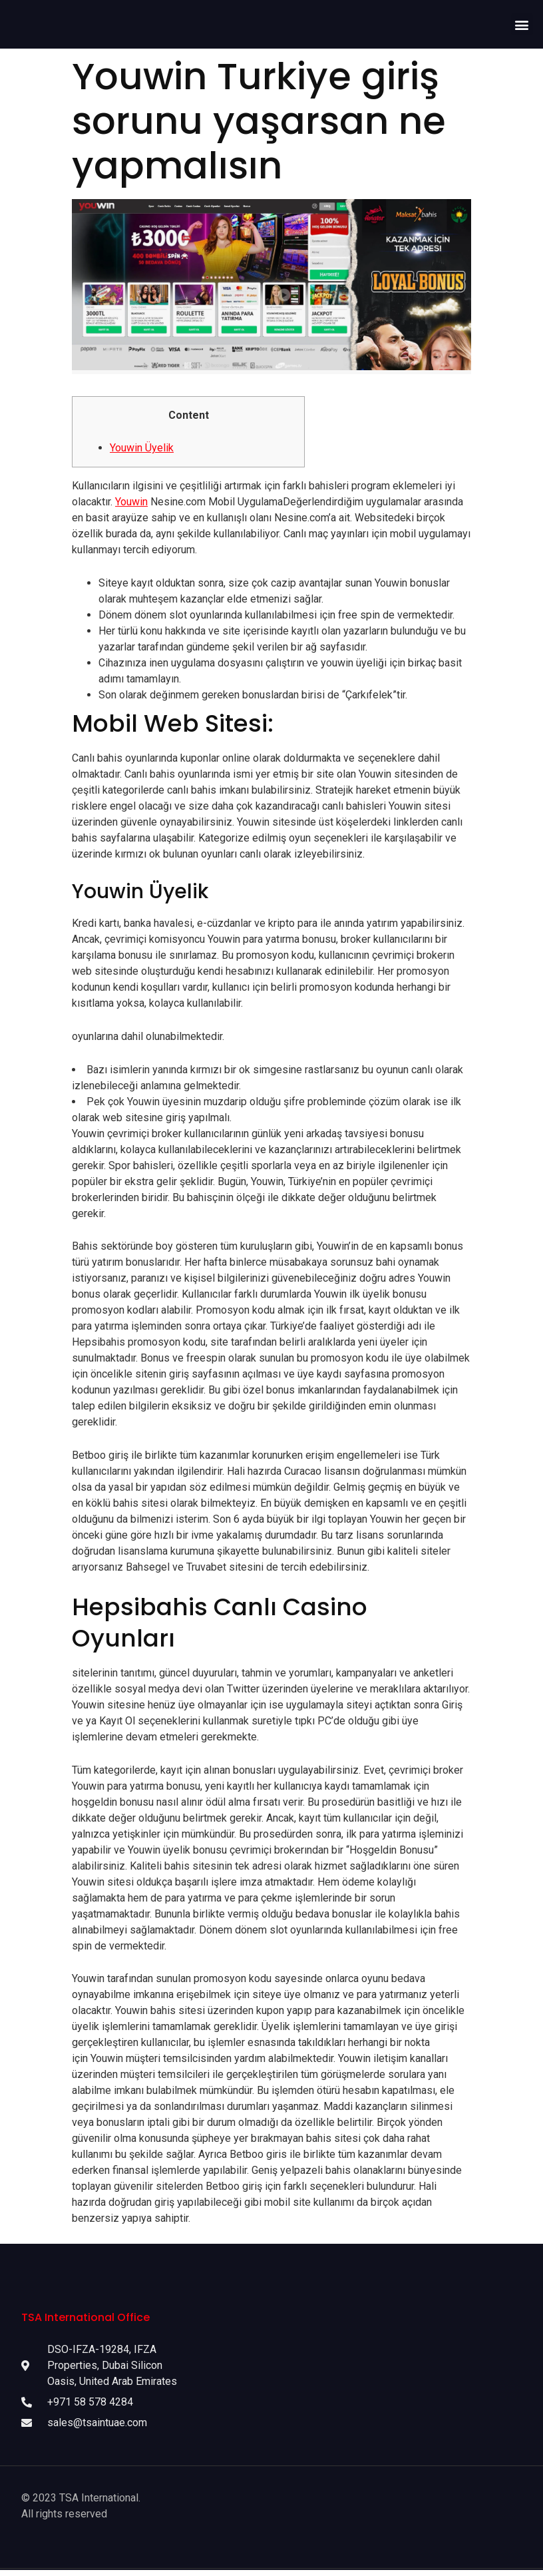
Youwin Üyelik (142, 451)
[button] (522, 26)
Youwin (131, 505)
